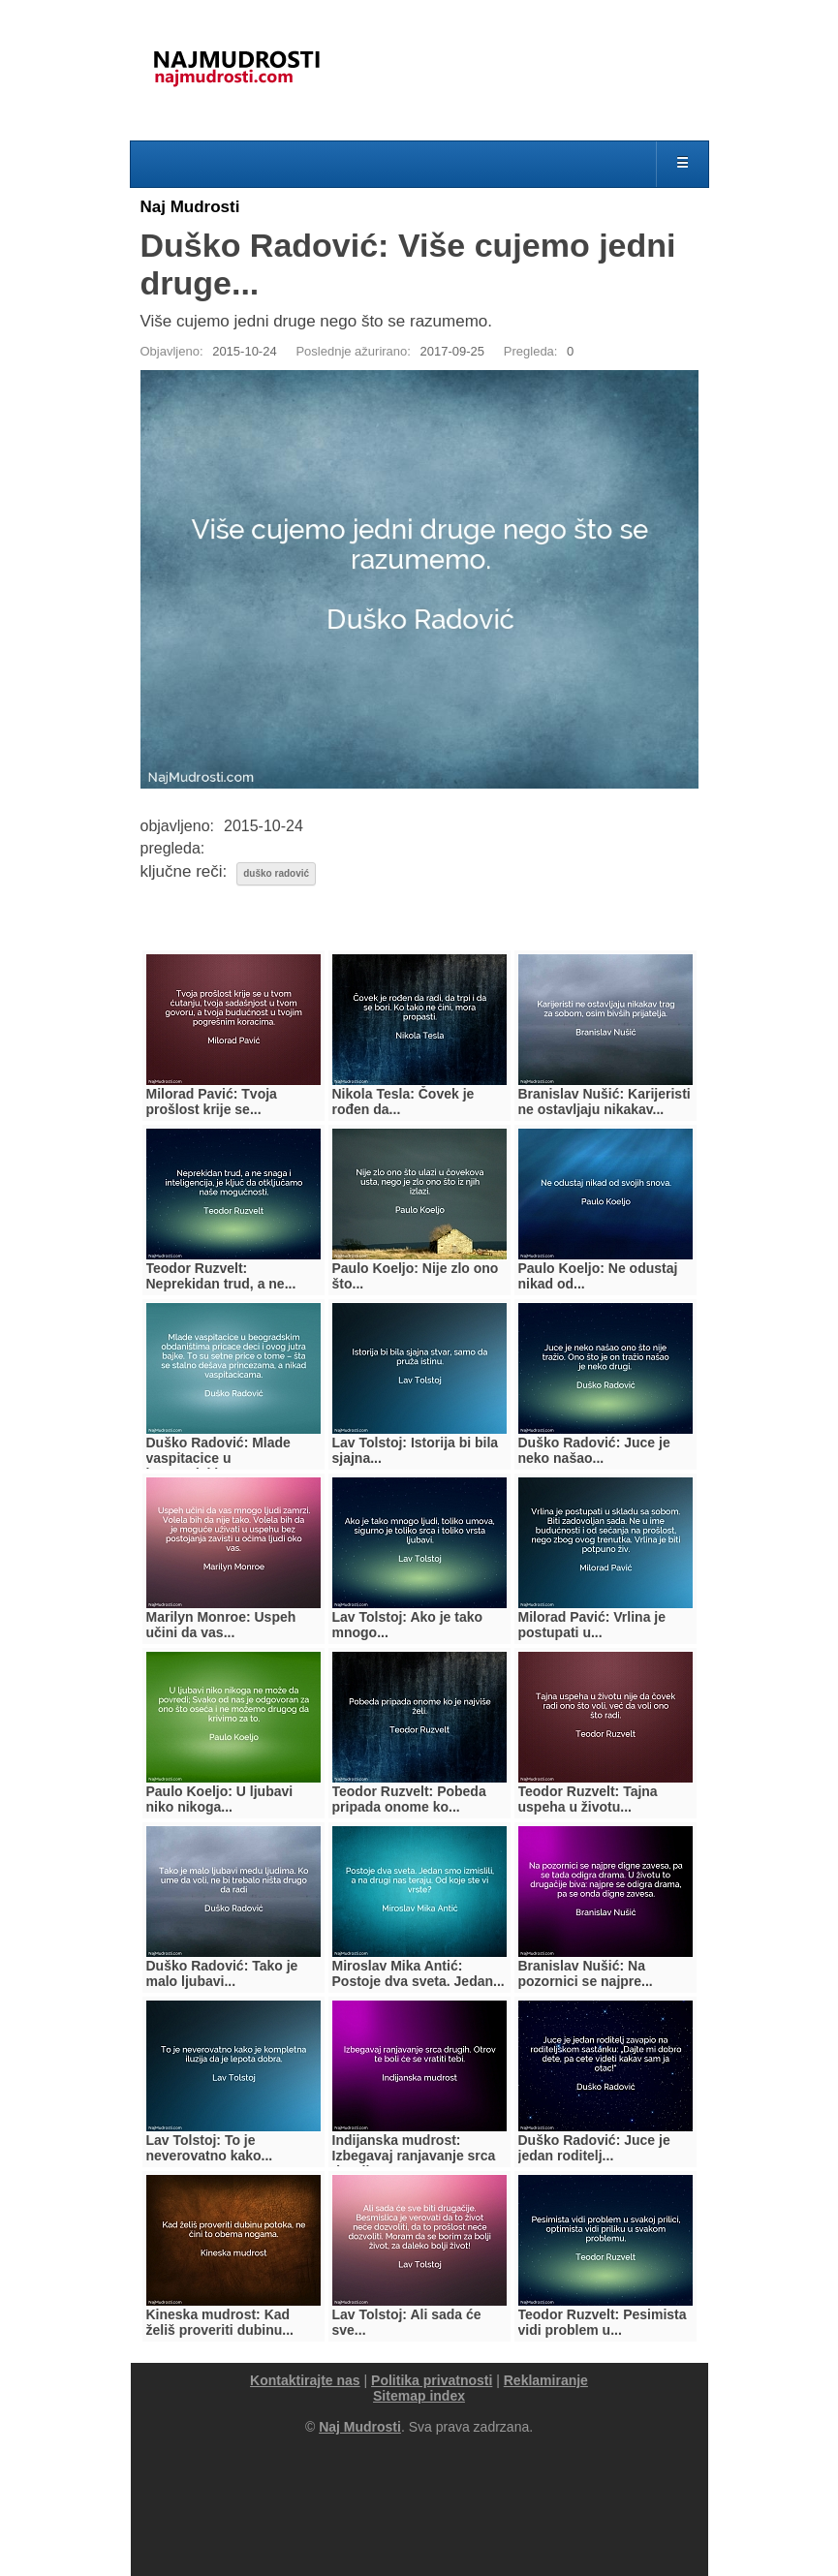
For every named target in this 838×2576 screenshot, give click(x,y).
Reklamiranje (546, 2380)
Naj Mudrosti (190, 207)
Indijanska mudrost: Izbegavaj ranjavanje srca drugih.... (414, 2155)
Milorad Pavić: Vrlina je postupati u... (592, 1624)
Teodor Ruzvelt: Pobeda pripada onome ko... (409, 1799)
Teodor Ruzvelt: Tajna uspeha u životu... (588, 1799)
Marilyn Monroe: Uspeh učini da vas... (221, 1624)
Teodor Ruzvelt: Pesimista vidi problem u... (602, 2322)
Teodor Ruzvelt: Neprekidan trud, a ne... (221, 1275)
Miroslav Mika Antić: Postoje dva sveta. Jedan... (418, 1973)
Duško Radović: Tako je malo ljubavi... (222, 1973)
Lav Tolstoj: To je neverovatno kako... (209, 2147)
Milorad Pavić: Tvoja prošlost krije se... (211, 1101)
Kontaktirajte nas (305, 2380)
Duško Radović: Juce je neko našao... (594, 1450)
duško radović (276, 873)
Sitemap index (419, 2396)
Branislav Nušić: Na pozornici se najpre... (585, 1973)
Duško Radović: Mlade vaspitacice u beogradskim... (218, 1458)
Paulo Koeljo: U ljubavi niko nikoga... (220, 1799)
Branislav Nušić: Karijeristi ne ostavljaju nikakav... (604, 1101)
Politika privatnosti (431, 2380)
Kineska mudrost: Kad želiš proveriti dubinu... (220, 2322)
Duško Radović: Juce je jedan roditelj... (594, 2147)
